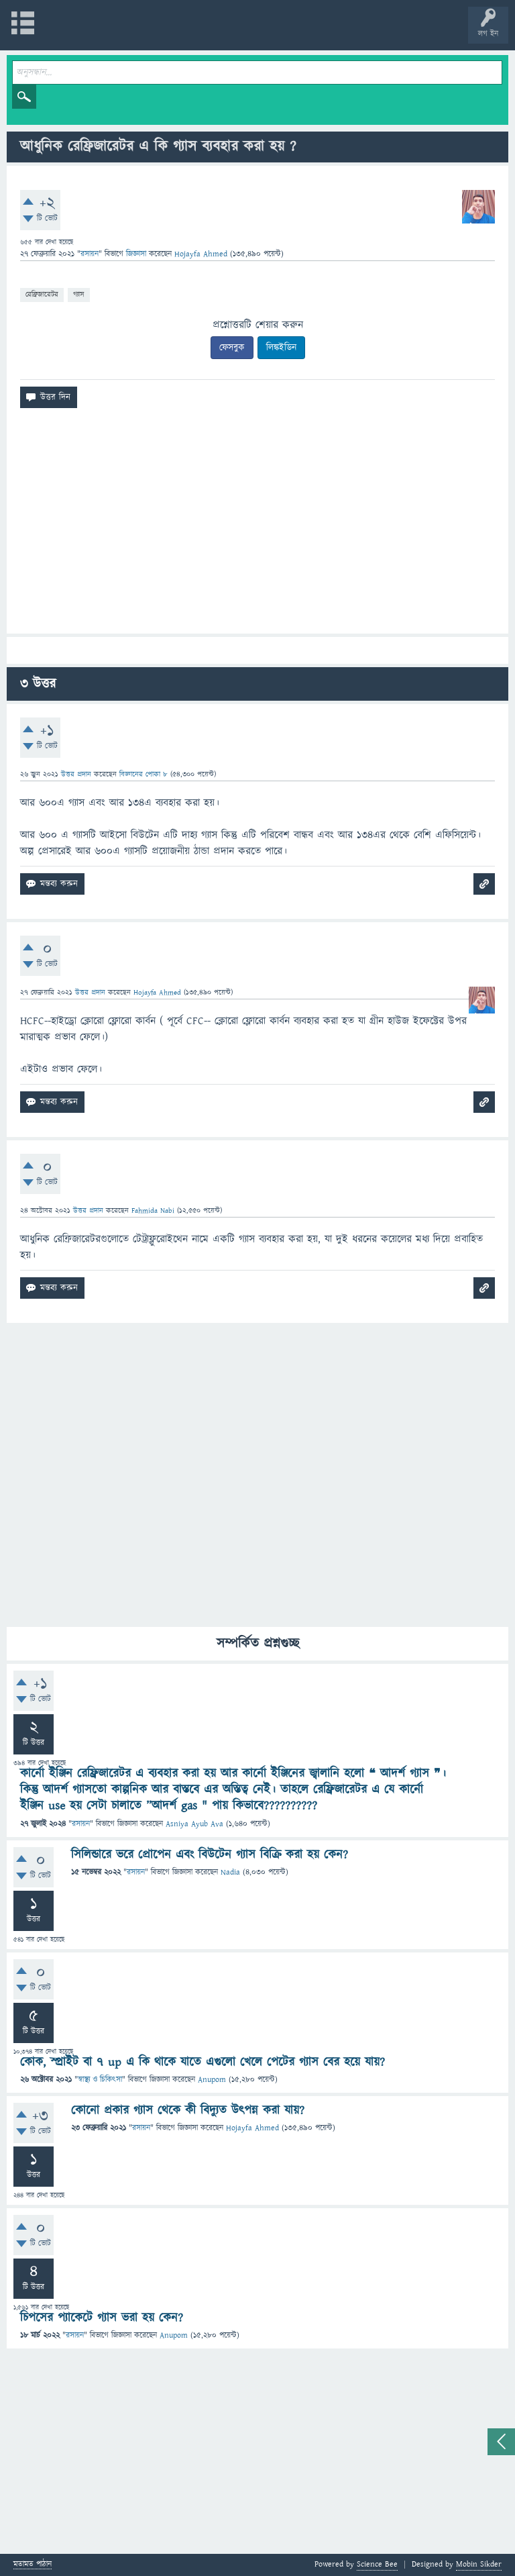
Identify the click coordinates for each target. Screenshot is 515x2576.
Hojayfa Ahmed (252, 2128)
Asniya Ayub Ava (194, 1824)
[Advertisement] (257, 526)
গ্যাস (78, 294)
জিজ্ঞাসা (137, 254)
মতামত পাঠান (32, 2565)
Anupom (212, 2079)
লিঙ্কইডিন (281, 347)
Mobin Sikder (479, 2564)
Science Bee (377, 2564)
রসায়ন (89, 254)
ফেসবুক (232, 347)
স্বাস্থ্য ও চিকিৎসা (100, 2079)
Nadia (230, 1872)
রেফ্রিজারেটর (41, 294)
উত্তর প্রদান (76, 774)
